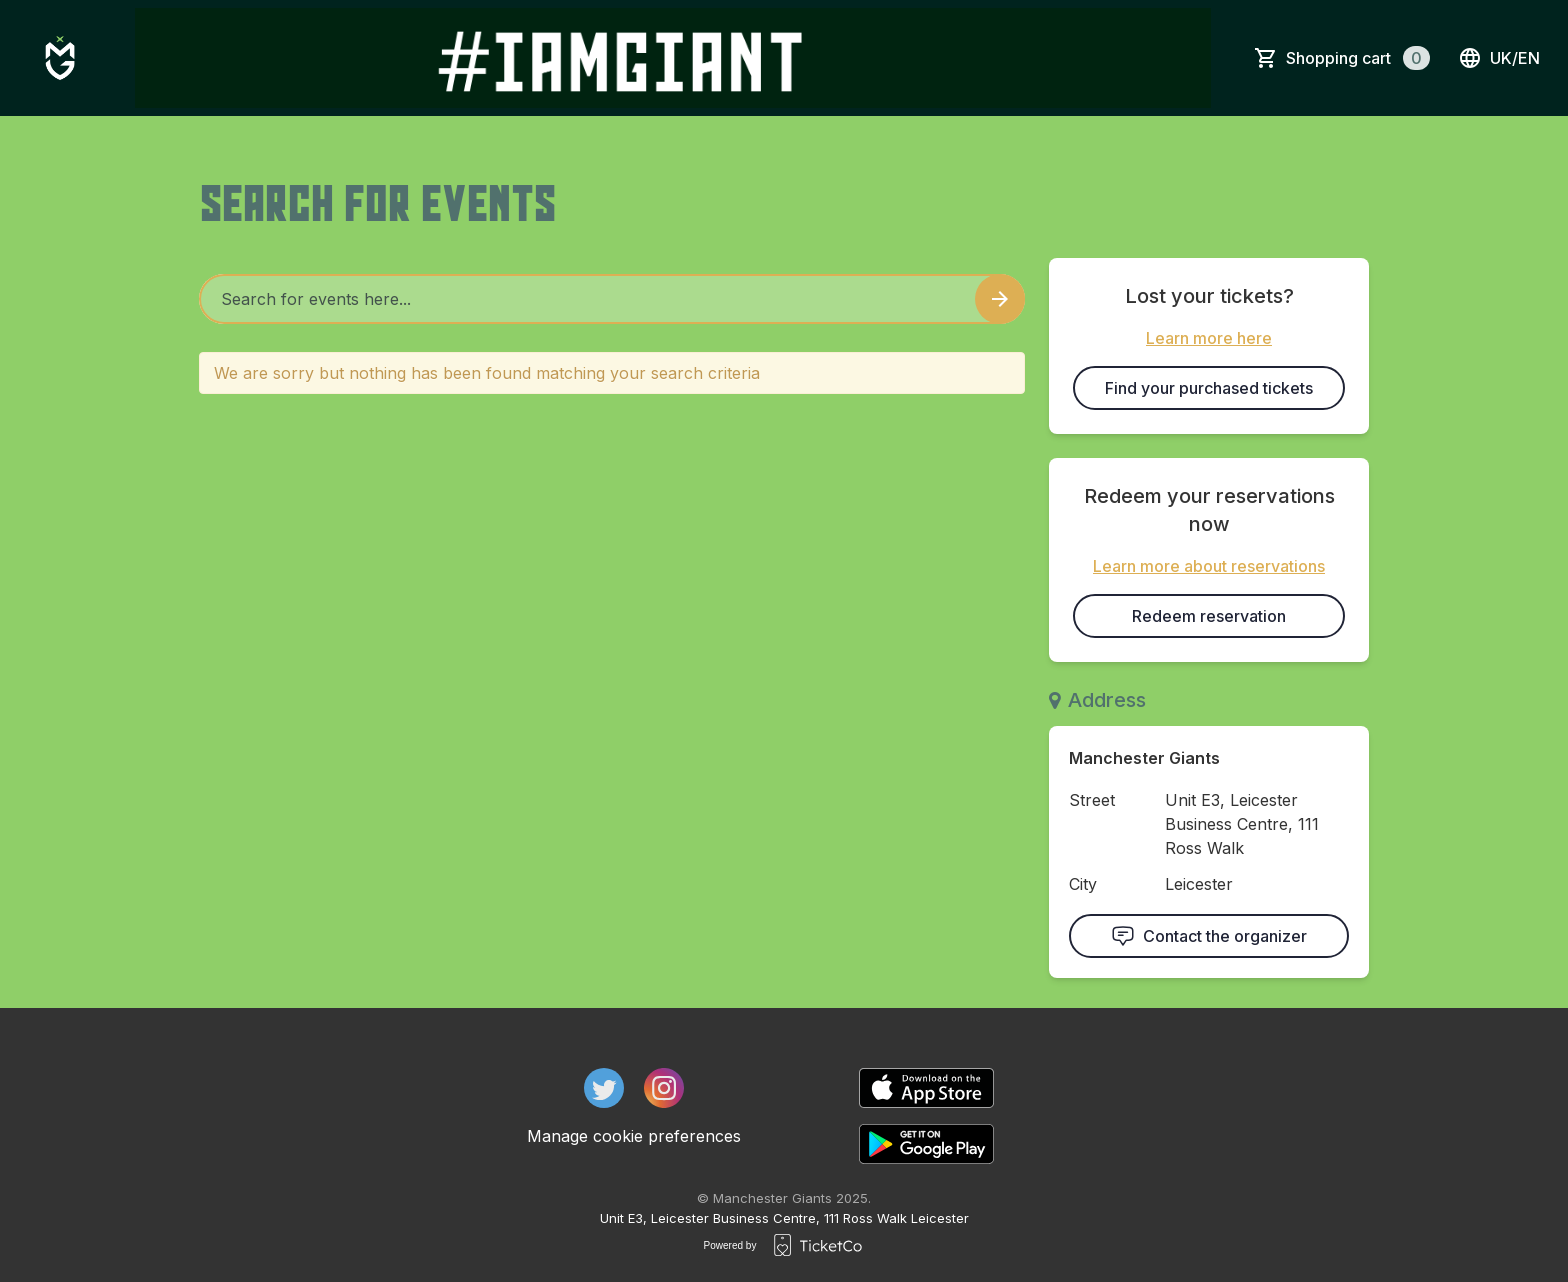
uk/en (1499, 58)
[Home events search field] (612, 299)
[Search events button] (1000, 299)
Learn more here (1209, 338)
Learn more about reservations (1209, 566)
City (1083, 884)
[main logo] (60, 58)
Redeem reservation (1209, 616)
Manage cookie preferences (634, 1136)
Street (1092, 800)
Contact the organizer (1209, 936)
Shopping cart (1358, 58)
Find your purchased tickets (1209, 388)
